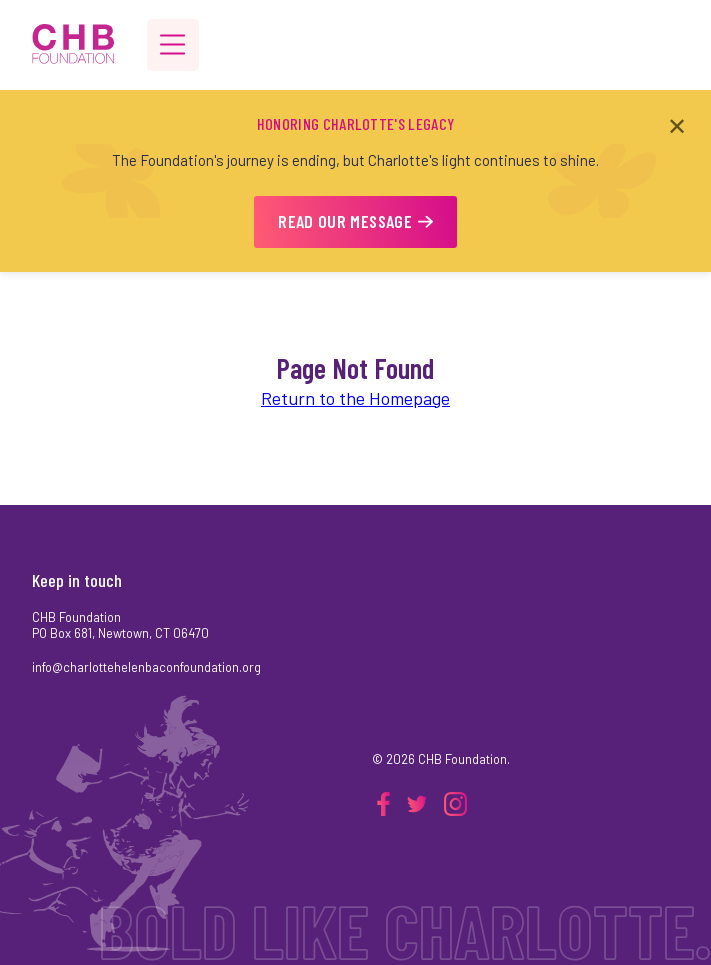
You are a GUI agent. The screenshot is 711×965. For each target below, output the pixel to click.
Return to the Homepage (355, 398)
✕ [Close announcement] (677, 125)
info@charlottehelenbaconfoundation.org (146, 667)
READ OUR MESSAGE (355, 221)
